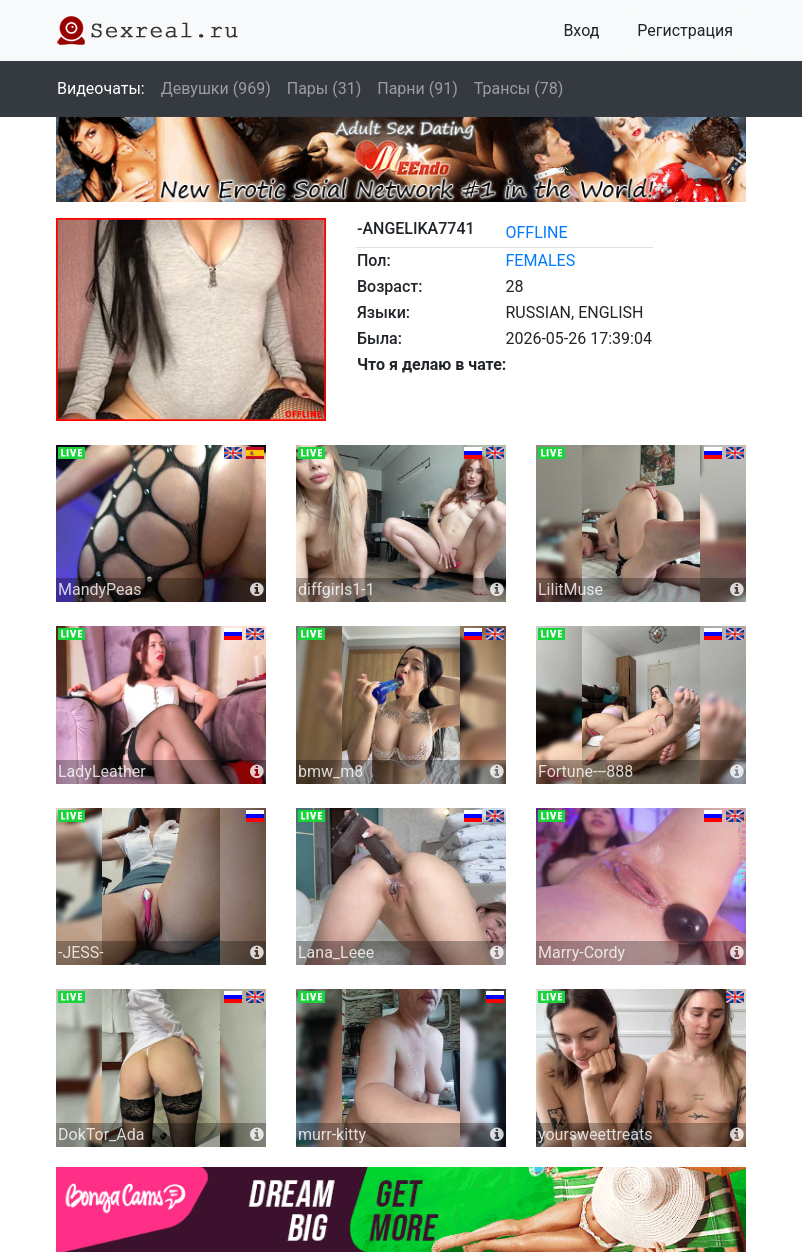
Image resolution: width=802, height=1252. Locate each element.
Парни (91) (417, 88)
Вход (581, 30)
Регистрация (685, 30)
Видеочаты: (101, 88)
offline (536, 232)
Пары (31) (324, 88)
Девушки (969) (216, 88)
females (540, 260)
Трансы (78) (518, 88)
